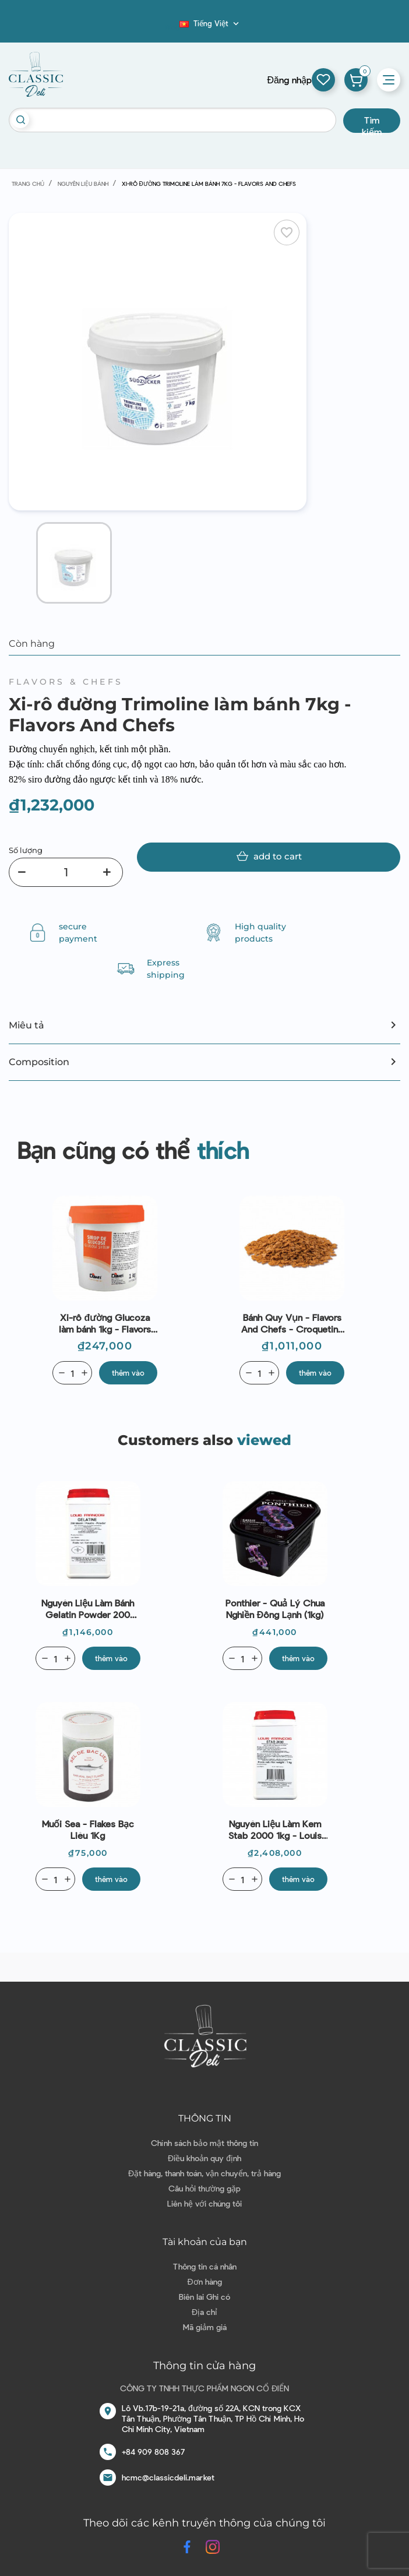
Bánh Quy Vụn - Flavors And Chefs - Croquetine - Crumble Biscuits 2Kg (292, 1323)
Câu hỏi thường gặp (204, 2188)
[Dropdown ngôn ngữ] (210, 23)
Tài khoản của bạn (205, 2241)
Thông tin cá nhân (205, 2266)
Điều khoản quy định (204, 2158)
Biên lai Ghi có (204, 2297)
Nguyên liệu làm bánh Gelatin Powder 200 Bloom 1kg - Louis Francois (87, 1608)
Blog (172, 27)
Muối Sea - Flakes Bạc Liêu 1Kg (88, 1829)
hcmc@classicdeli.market (168, 2477)
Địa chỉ (204, 2312)
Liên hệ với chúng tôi (204, 2203)
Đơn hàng (204, 2281)
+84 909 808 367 (153, 2452)
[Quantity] (72, 1372)
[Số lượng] (66, 872)
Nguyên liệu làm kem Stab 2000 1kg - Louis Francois (275, 1829)
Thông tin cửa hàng (204, 2365)
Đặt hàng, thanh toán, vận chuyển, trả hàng (204, 2173)
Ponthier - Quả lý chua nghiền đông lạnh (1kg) (275, 1608)
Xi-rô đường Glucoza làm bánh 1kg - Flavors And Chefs (105, 1323)
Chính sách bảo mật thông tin (204, 2143)
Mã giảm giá (205, 2327)
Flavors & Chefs (66, 681)
